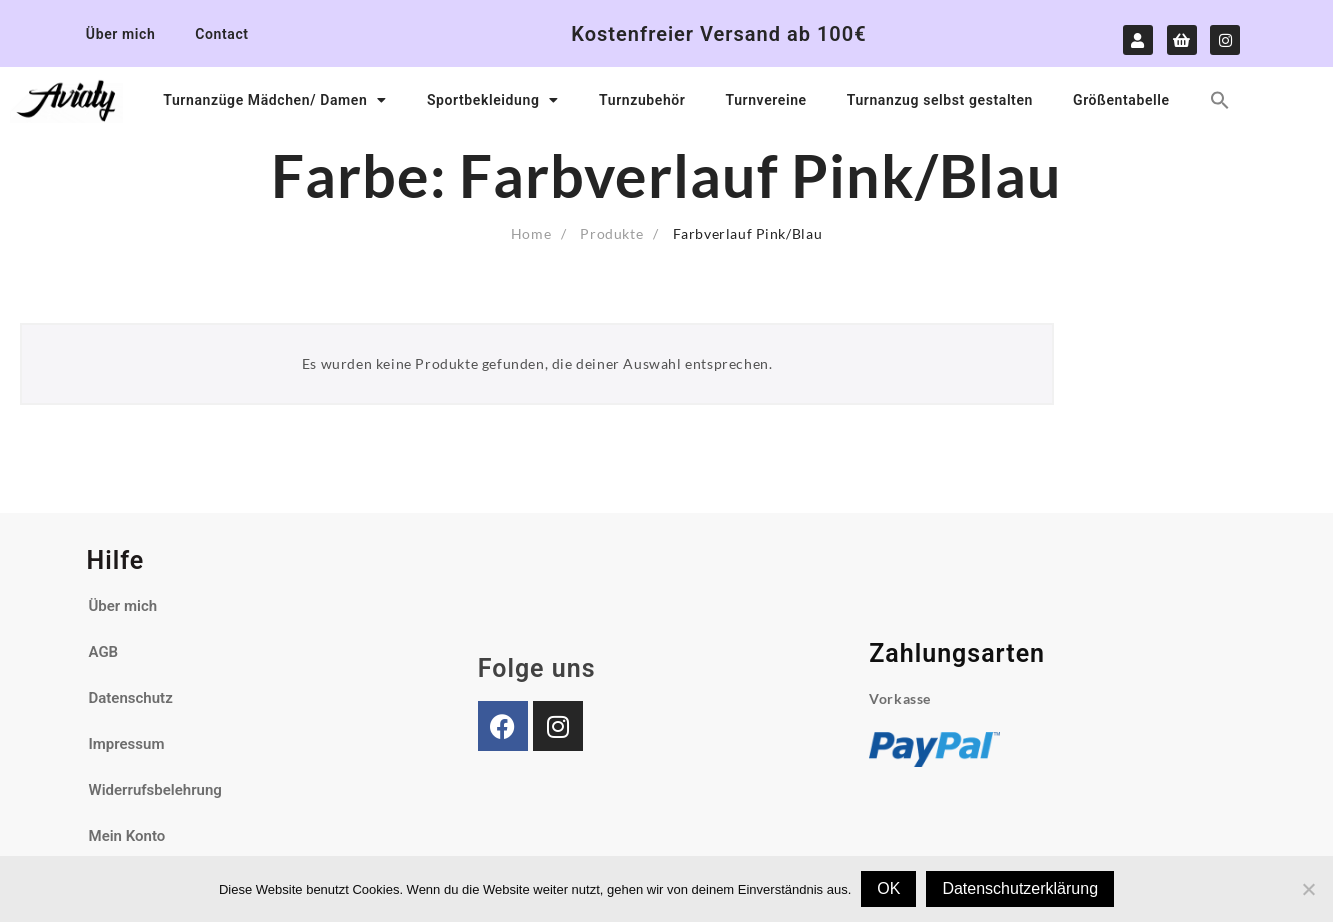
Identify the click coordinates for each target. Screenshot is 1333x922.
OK (888, 888)
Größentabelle (1121, 100)
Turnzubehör (642, 100)
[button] (1220, 100)
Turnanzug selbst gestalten (940, 100)
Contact (221, 34)
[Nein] (1308, 889)
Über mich (120, 34)
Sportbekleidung (493, 100)
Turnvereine (765, 100)
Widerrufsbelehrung (155, 790)
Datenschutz (131, 698)
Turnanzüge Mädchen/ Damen (275, 100)
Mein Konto (127, 836)
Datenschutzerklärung (1020, 888)
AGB (104, 652)
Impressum (127, 744)
